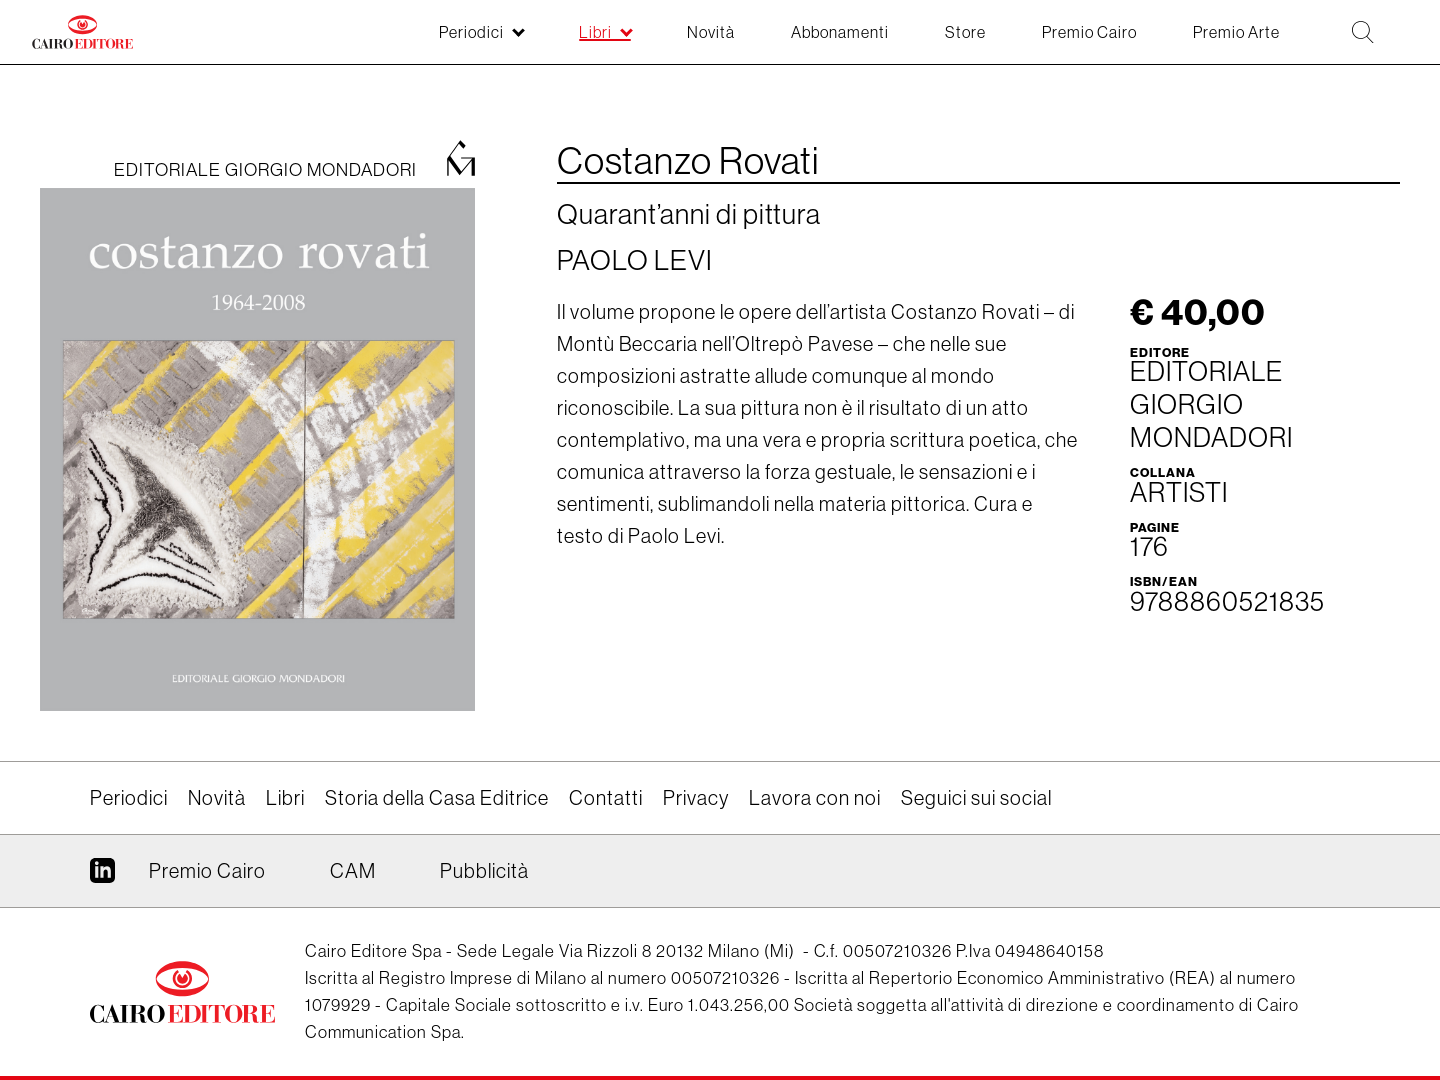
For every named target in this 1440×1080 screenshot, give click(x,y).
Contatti (606, 798)
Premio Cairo (207, 871)
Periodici (129, 798)
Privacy (696, 798)
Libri (285, 798)
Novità (217, 798)
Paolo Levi (635, 260)
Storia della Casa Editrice (437, 798)
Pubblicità (484, 871)
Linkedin (102, 878)
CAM (353, 871)
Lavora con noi (815, 798)
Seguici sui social (976, 798)
